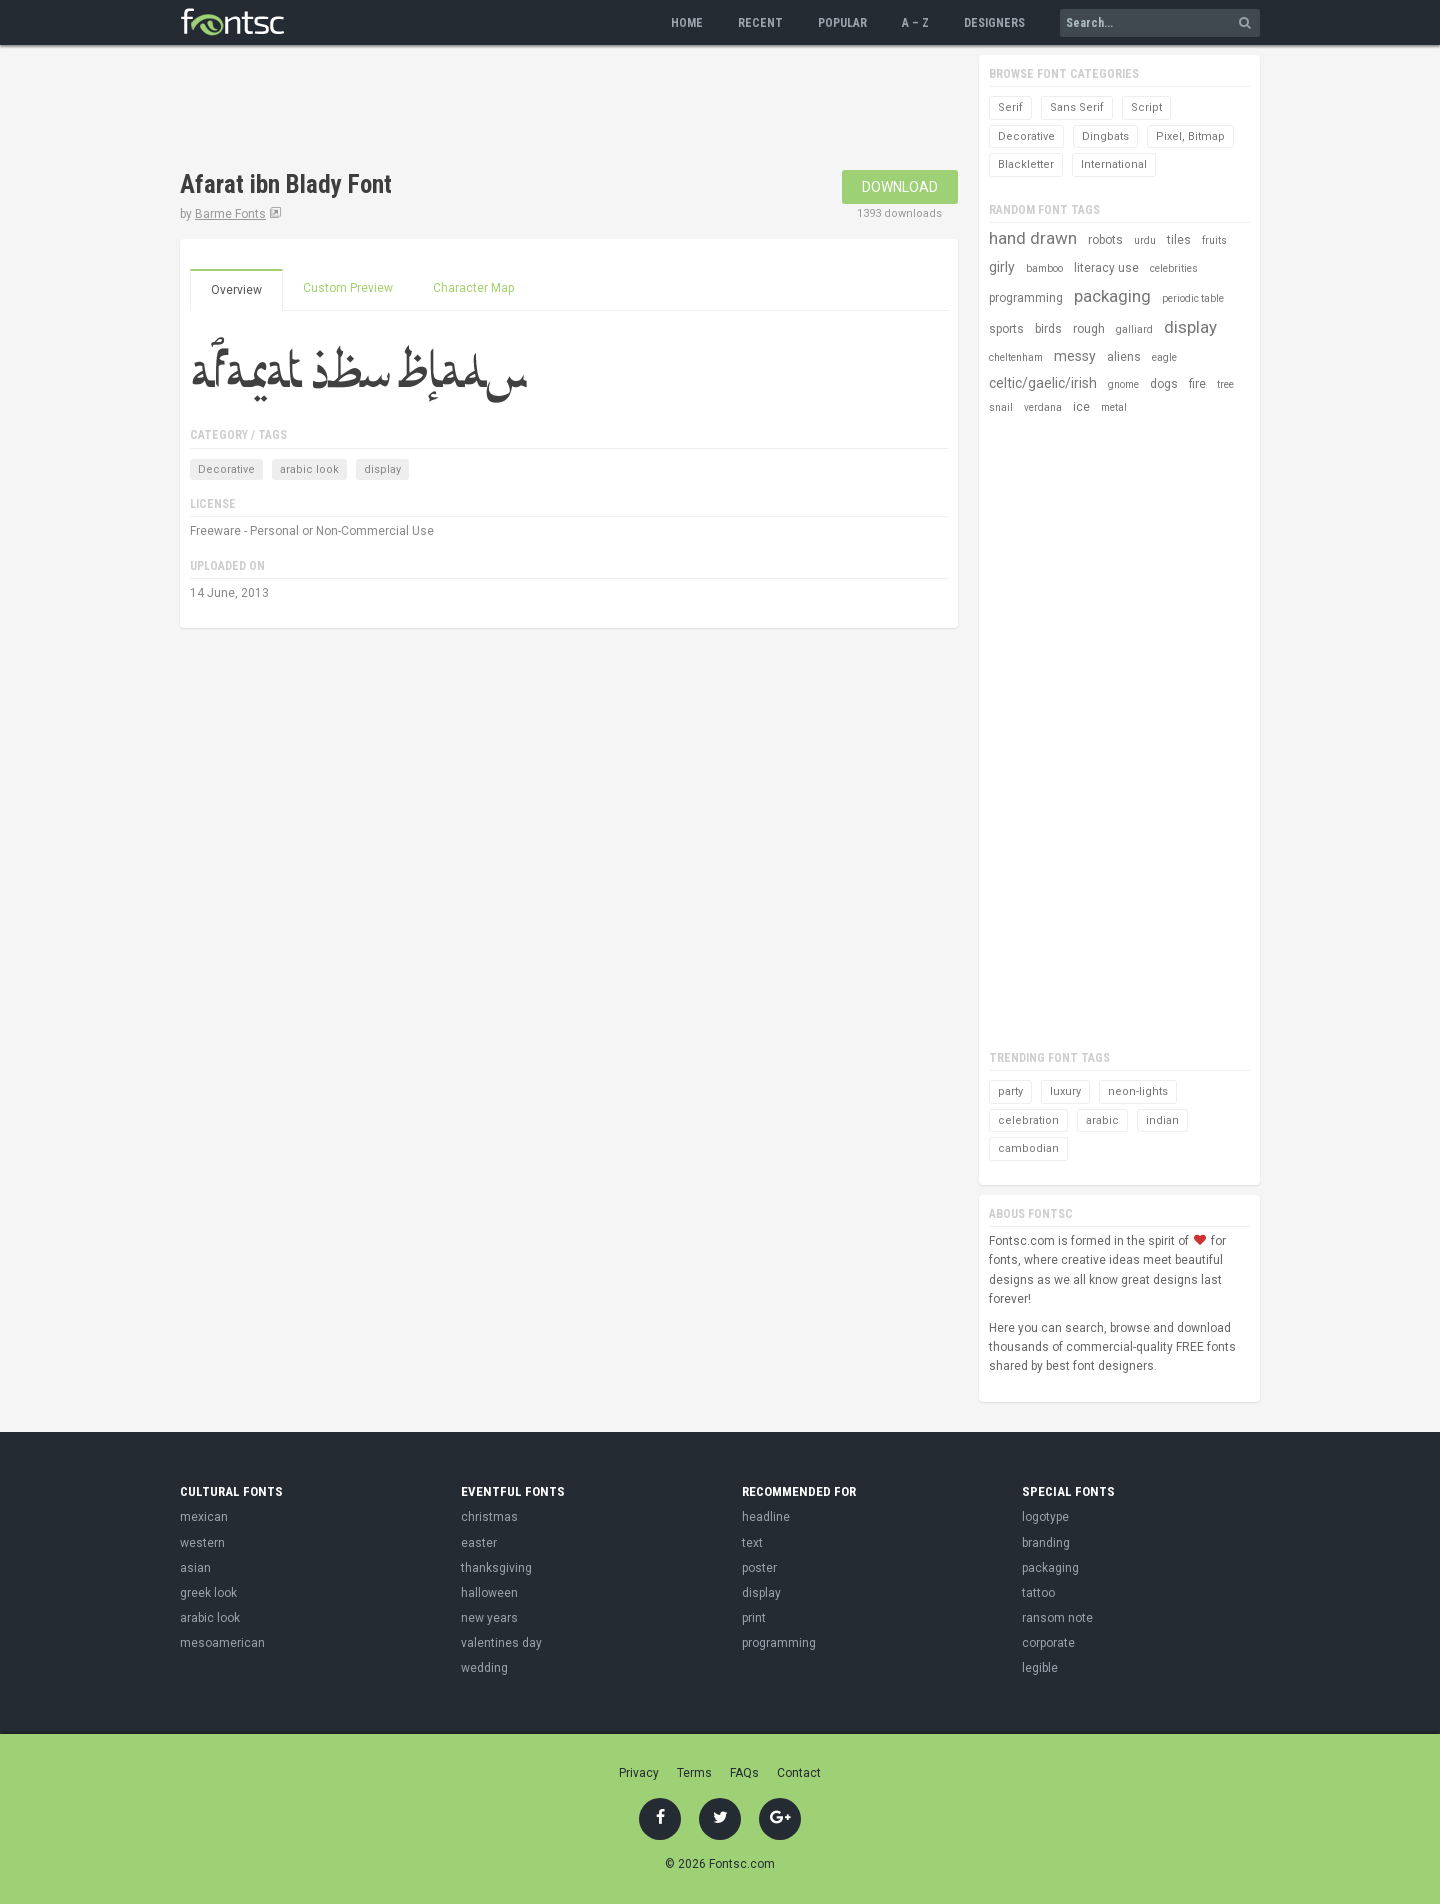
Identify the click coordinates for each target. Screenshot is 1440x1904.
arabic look (309, 469)
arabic (1102, 1120)
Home (687, 23)
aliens (1124, 357)
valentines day (501, 1643)
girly (1002, 267)
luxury (1065, 1091)
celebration (1028, 1120)
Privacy (639, 1773)
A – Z (915, 23)
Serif (1010, 107)
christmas (489, 1517)
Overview (236, 290)
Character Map (473, 288)
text (752, 1543)
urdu (1145, 240)
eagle (1164, 357)
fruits (1214, 240)
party (1010, 1091)
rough (1089, 329)
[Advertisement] (544, 110)
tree (1225, 384)
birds (1048, 329)
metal (1114, 407)
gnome (1123, 384)
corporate (1048, 1643)
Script (1146, 107)
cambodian (1028, 1148)
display (382, 469)
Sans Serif (1077, 107)
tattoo (1038, 1593)
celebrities (1174, 268)
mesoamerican (222, 1643)
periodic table (1193, 298)
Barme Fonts (230, 214)
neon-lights (1138, 1091)
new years (489, 1618)
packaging (1112, 296)
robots (1105, 240)
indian (1162, 1120)
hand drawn (1033, 238)
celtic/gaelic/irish (1043, 383)
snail (1001, 407)
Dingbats (1105, 136)
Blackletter (1026, 164)
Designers (994, 23)
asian (195, 1568)
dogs (1164, 384)
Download (900, 187)
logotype (1045, 1517)
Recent (760, 23)
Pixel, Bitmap (1190, 136)
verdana (1043, 407)
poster (759, 1568)
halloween (489, 1593)
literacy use (1106, 268)
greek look (208, 1593)
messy (1075, 356)
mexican (204, 1517)
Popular (842, 23)
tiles (1179, 240)
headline (766, 1517)
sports (1006, 329)
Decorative (226, 469)
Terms (694, 1773)
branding (1046, 1543)
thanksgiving (496, 1568)
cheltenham (1016, 357)
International (1114, 164)
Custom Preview (348, 288)
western (202, 1543)
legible (1040, 1668)
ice (1081, 407)
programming (1026, 298)
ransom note (1057, 1618)
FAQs (744, 1773)
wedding (484, 1668)
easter (479, 1543)
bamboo (1044, 268)
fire (1197, 384)
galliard (1134, 329)
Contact (799, 1773)
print (754, 1618)
